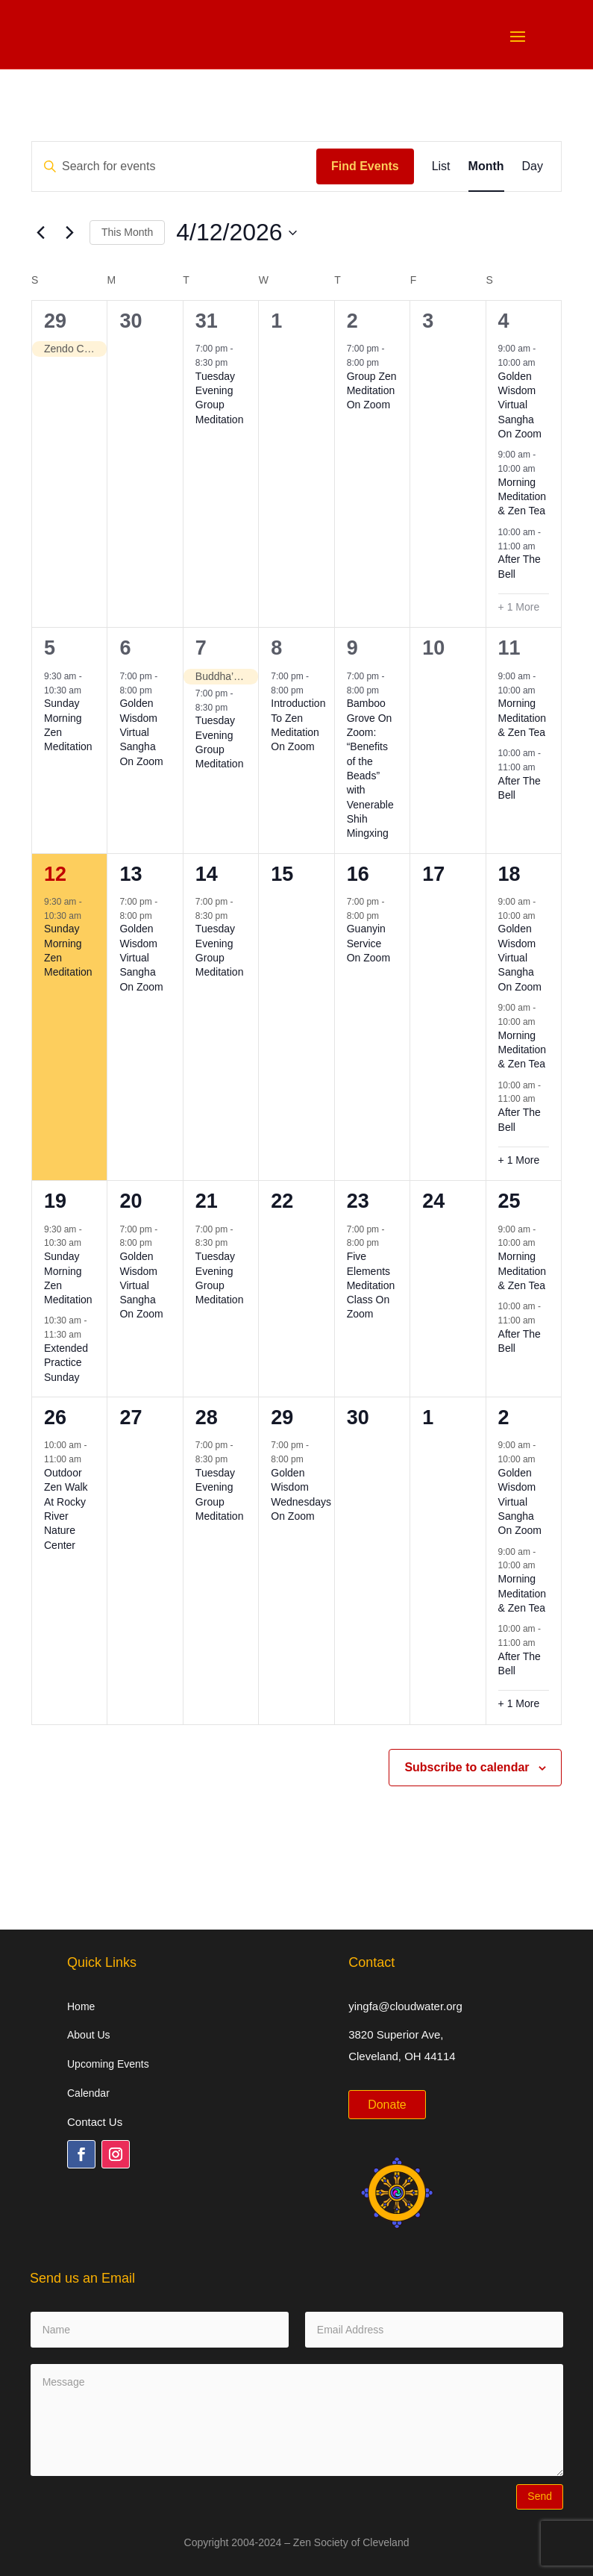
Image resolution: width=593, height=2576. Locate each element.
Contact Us (94, 2121)
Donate (387, 2104)
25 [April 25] (509, 1201)
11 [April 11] (509, 648)
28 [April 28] (206, 1417)
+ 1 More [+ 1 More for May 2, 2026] (519, 1703)
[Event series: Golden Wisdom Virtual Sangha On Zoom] (543, 363)
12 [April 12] (55, 874)
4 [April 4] (503, 321)
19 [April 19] (55, 1201)
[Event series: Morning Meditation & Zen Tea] (543, 469)
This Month (127, 232)
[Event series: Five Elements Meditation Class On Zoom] (386, 1243)
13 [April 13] (130, 874)
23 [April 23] (358, 1201)
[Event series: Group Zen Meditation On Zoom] (386, 363)
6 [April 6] (125, 648)
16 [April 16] (358, 874)
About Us (88, 2035)
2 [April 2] (352, 321)
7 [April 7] (201, 648)
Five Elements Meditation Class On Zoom (371, 1285)
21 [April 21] (206, 1201)
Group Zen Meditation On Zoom (372, 390)
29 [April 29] (282, 1417)
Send (539, 2496)
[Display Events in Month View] (486, 166)
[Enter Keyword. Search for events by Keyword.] (174, 166)
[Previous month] (40, 233)
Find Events (365, 166)
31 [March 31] (206, 321)
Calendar (88, 2093)
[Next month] (69, 233)
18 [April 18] (509, 874)
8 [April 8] (276, 648)
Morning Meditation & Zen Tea (522, 496)
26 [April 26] (55, 1417)
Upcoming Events (108, 2064)
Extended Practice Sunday (66, 1362)
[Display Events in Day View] (532, 166)
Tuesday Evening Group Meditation (219, 397)
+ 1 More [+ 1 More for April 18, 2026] (519, 1160)
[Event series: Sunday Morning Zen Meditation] (89, 689)
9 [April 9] (352, 648)
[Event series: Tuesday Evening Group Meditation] (235, 363)
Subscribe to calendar (466, 1767)
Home (81, 2006)
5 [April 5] (49, 648)
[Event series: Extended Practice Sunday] (89, 1334)
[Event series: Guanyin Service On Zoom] (386, 915)
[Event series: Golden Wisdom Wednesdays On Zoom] (311, 1459)
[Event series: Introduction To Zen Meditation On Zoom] (311, 689)
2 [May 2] (503, 1417)
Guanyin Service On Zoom (368, 943)
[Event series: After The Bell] (543, 545)
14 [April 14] (206, 874)
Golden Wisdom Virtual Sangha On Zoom (520, 405)
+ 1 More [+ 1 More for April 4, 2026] (519, 607)
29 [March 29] (55, 321)
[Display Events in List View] (441, 166)
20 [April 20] (130, 1201)
